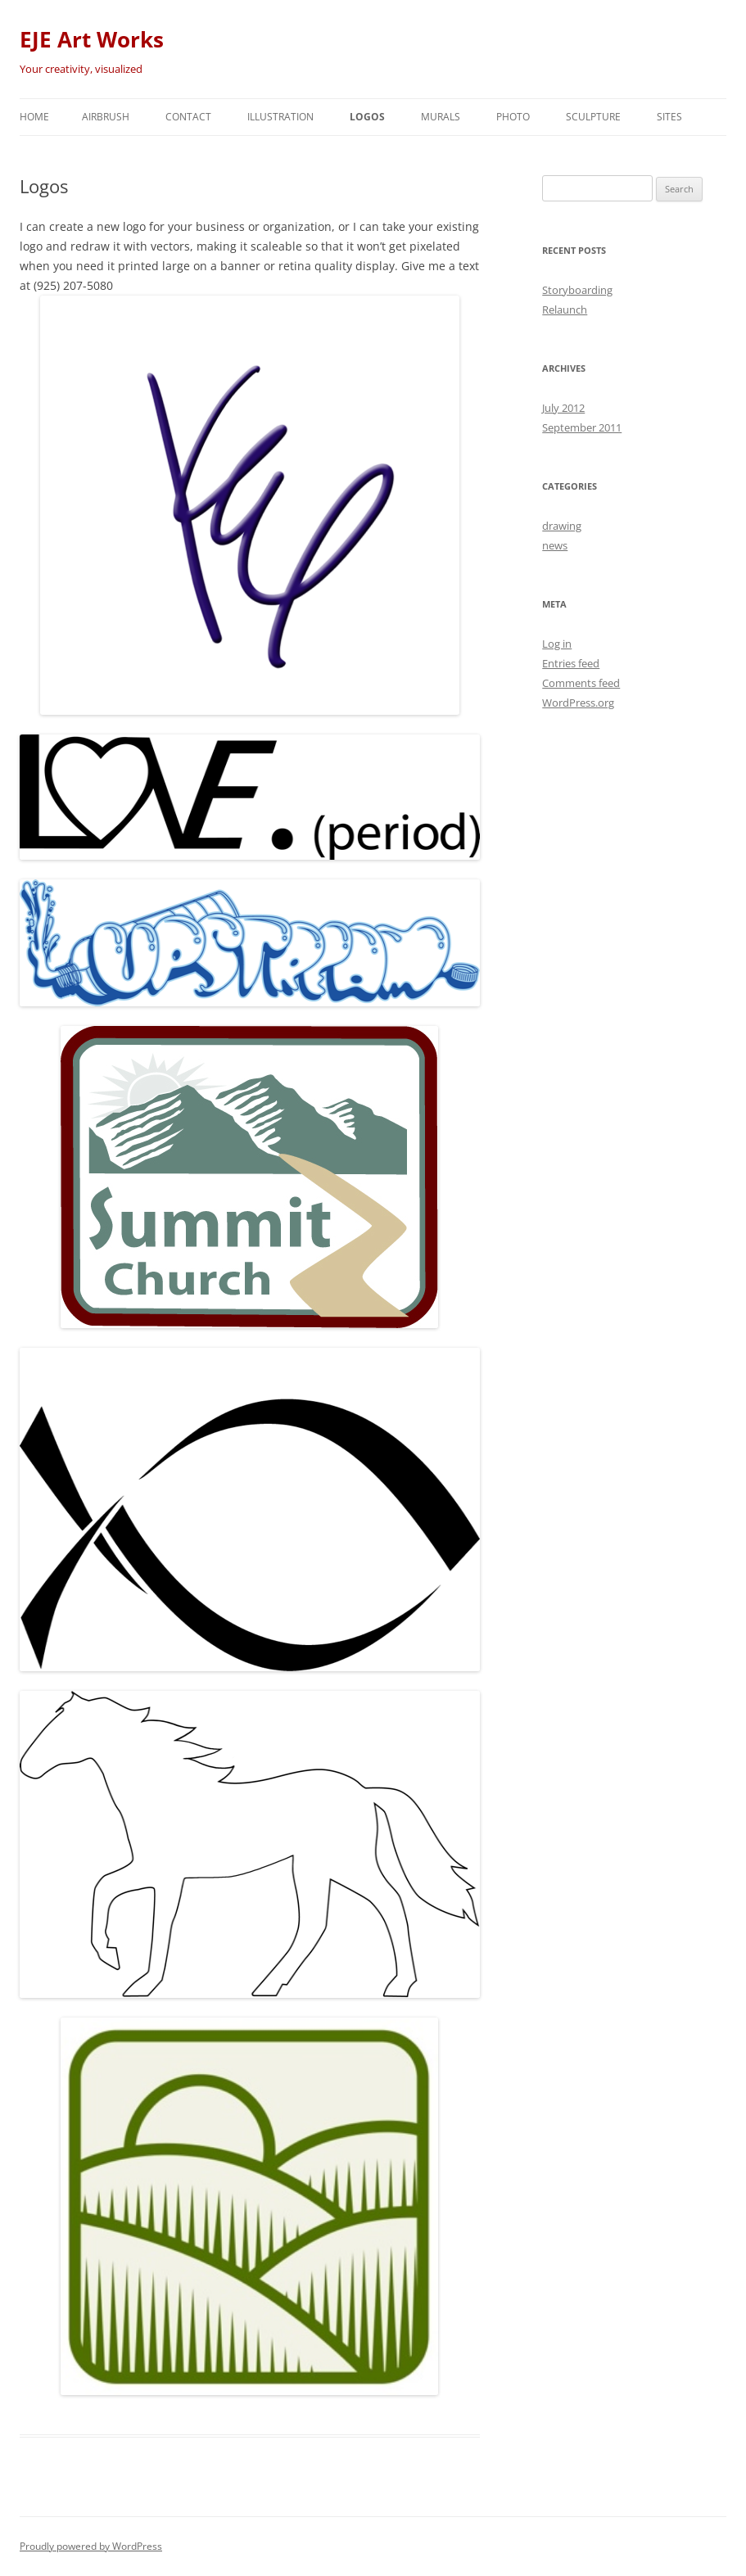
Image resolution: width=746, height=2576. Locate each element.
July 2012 (563, 407)
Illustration (280, 117)
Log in (557, 643)
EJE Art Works (92, 39)
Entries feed (570, 663)
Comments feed (581, 683)
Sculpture (593, 117)
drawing (561, 525)
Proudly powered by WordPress (91, 2546)
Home (34, 117)
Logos (367, 117)
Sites (669, 117)
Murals (440, 117)
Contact (188, 117)
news (554, 545)
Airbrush (105, 117)
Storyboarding (577, 289)
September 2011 (582, 427)
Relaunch (564, 309)
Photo (513, 117)
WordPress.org (578, 702)
